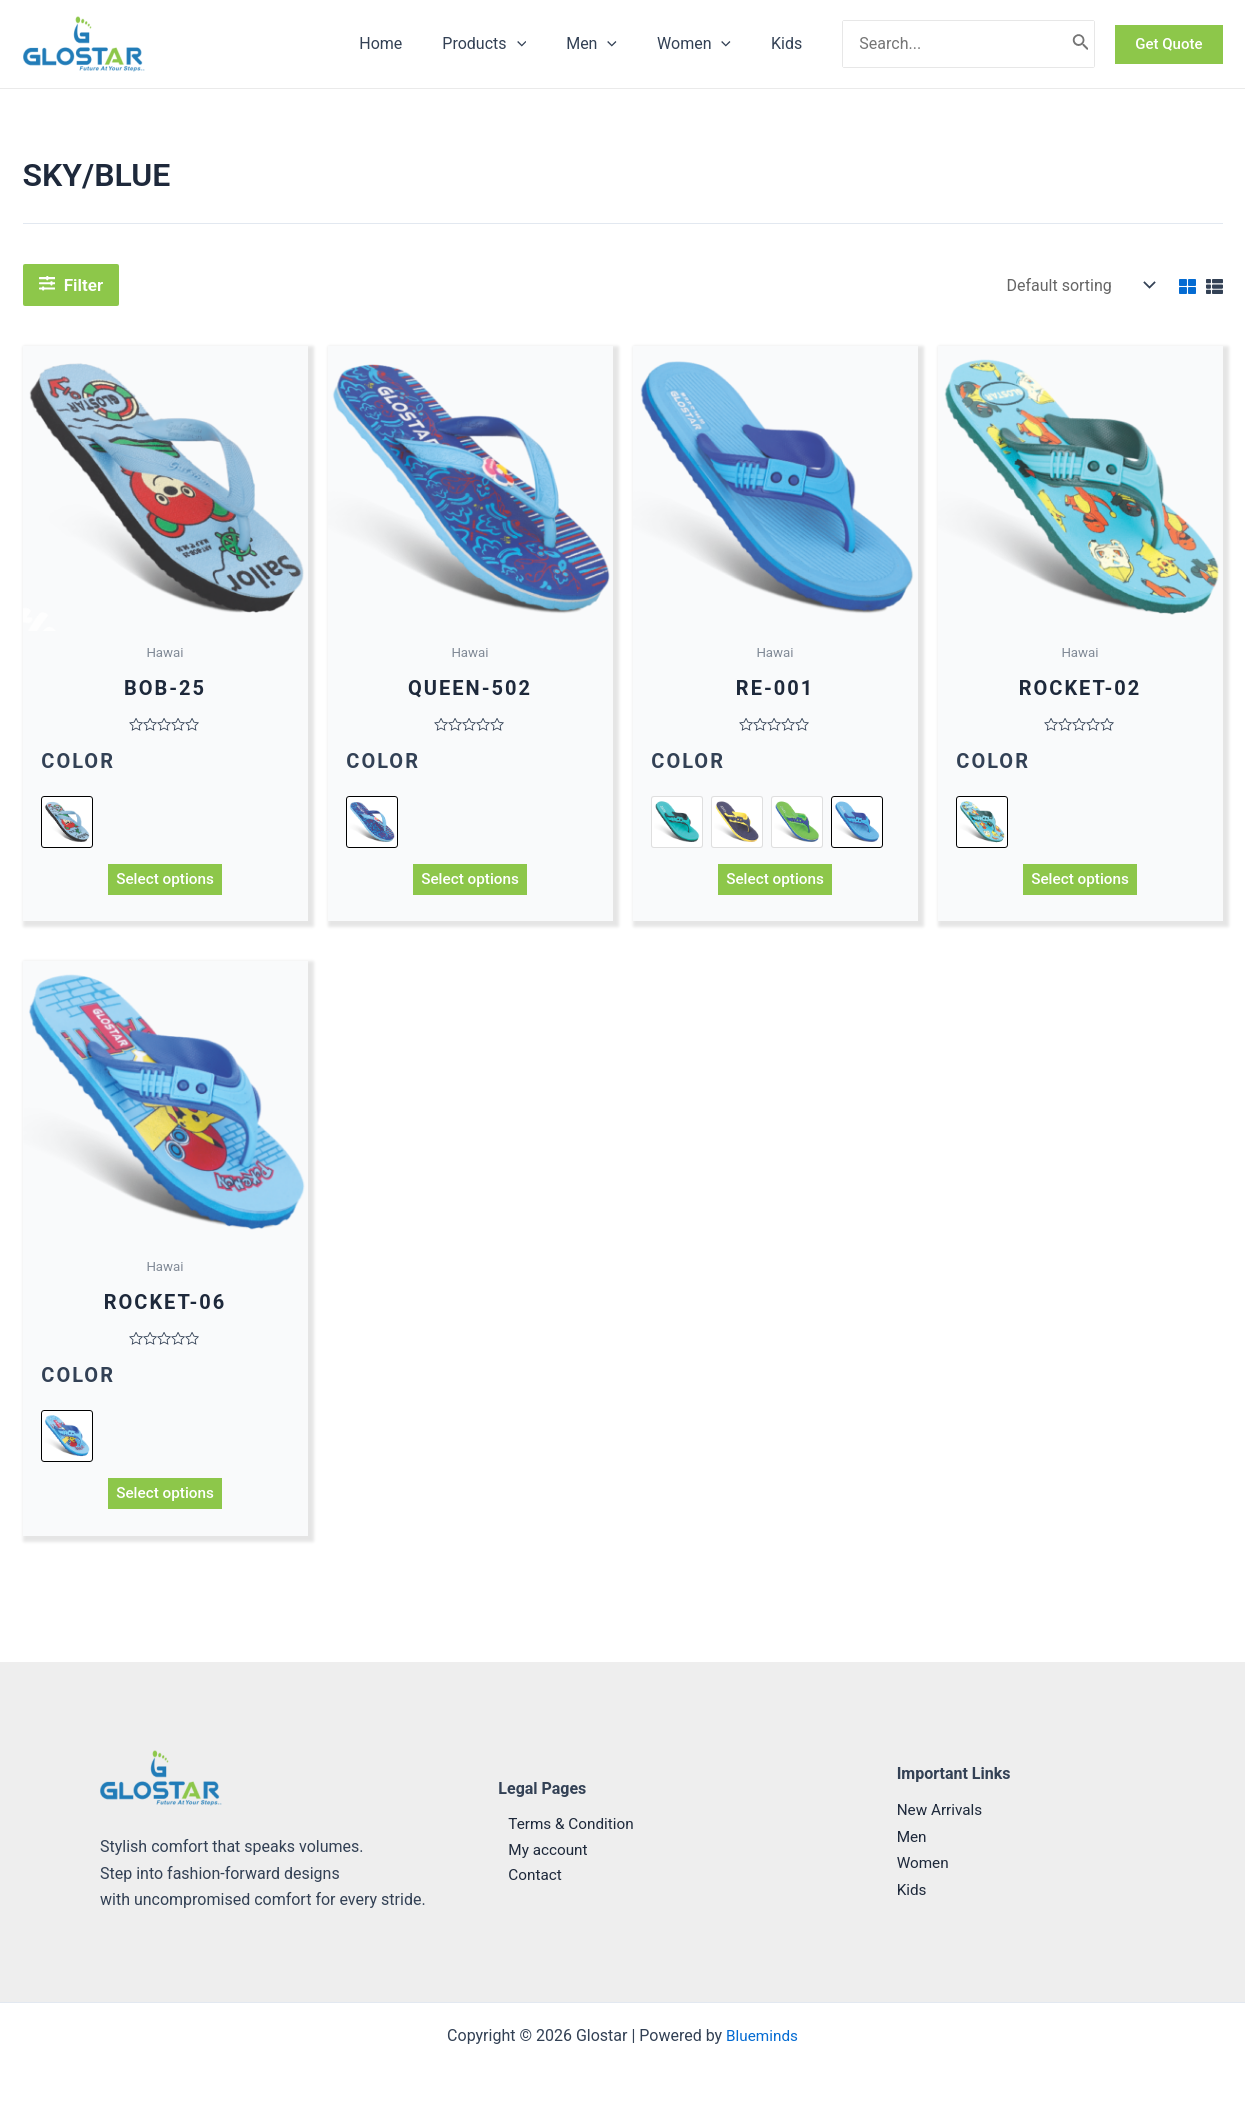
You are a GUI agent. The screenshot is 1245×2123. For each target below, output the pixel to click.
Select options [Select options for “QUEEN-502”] (470, 880)
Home (416, 43)
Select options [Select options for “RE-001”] (775, 880)
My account (539, 1849)
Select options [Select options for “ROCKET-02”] (1080, 880)
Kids (790, 43)
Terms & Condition (563, 1823)
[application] (545, 44)
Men (611, 44)
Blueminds (761, 2035)
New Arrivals (942, 1810)
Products (512, 44)
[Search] (1081, 44)
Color (79, 762)
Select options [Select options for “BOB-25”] (165, 880)
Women (706, 44)
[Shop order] (1079, 285)
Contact (526, 1876)
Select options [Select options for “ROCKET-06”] (165, 1498)
